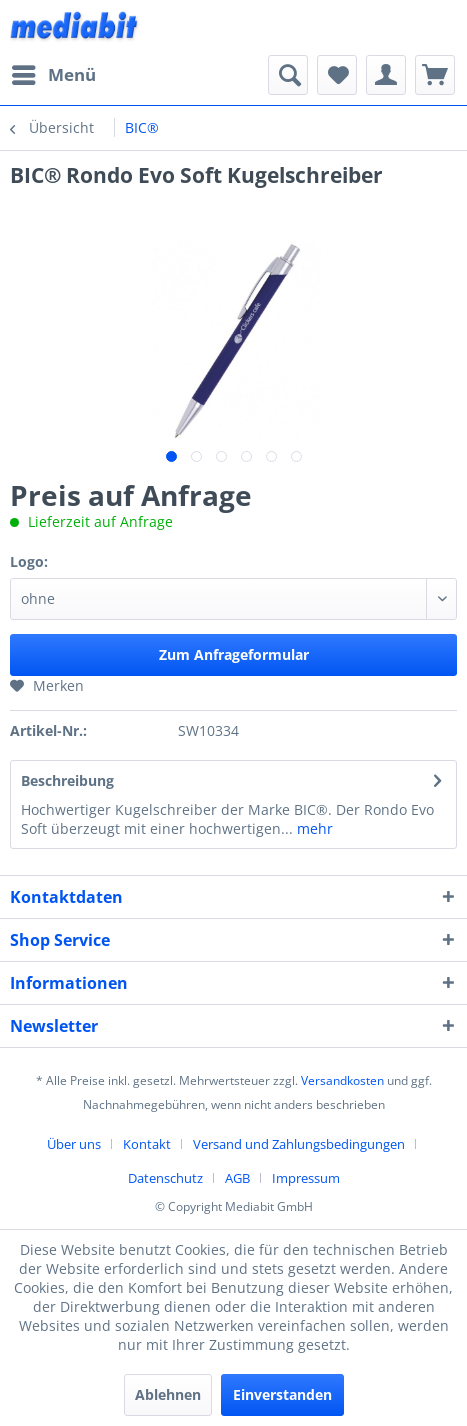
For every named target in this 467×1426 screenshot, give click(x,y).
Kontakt (147, 1144)
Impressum (306, 1178)
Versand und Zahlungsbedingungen (299, 1144)
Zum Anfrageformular (234, 654)
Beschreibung (67, 780)
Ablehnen (168, 1394)
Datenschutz (165, 1178)
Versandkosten (342, 1080)
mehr (313, 828)
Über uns (74, 1144)
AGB (237, 1178)
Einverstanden (282, 1394)
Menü (54, 72)
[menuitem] (53, 75)
